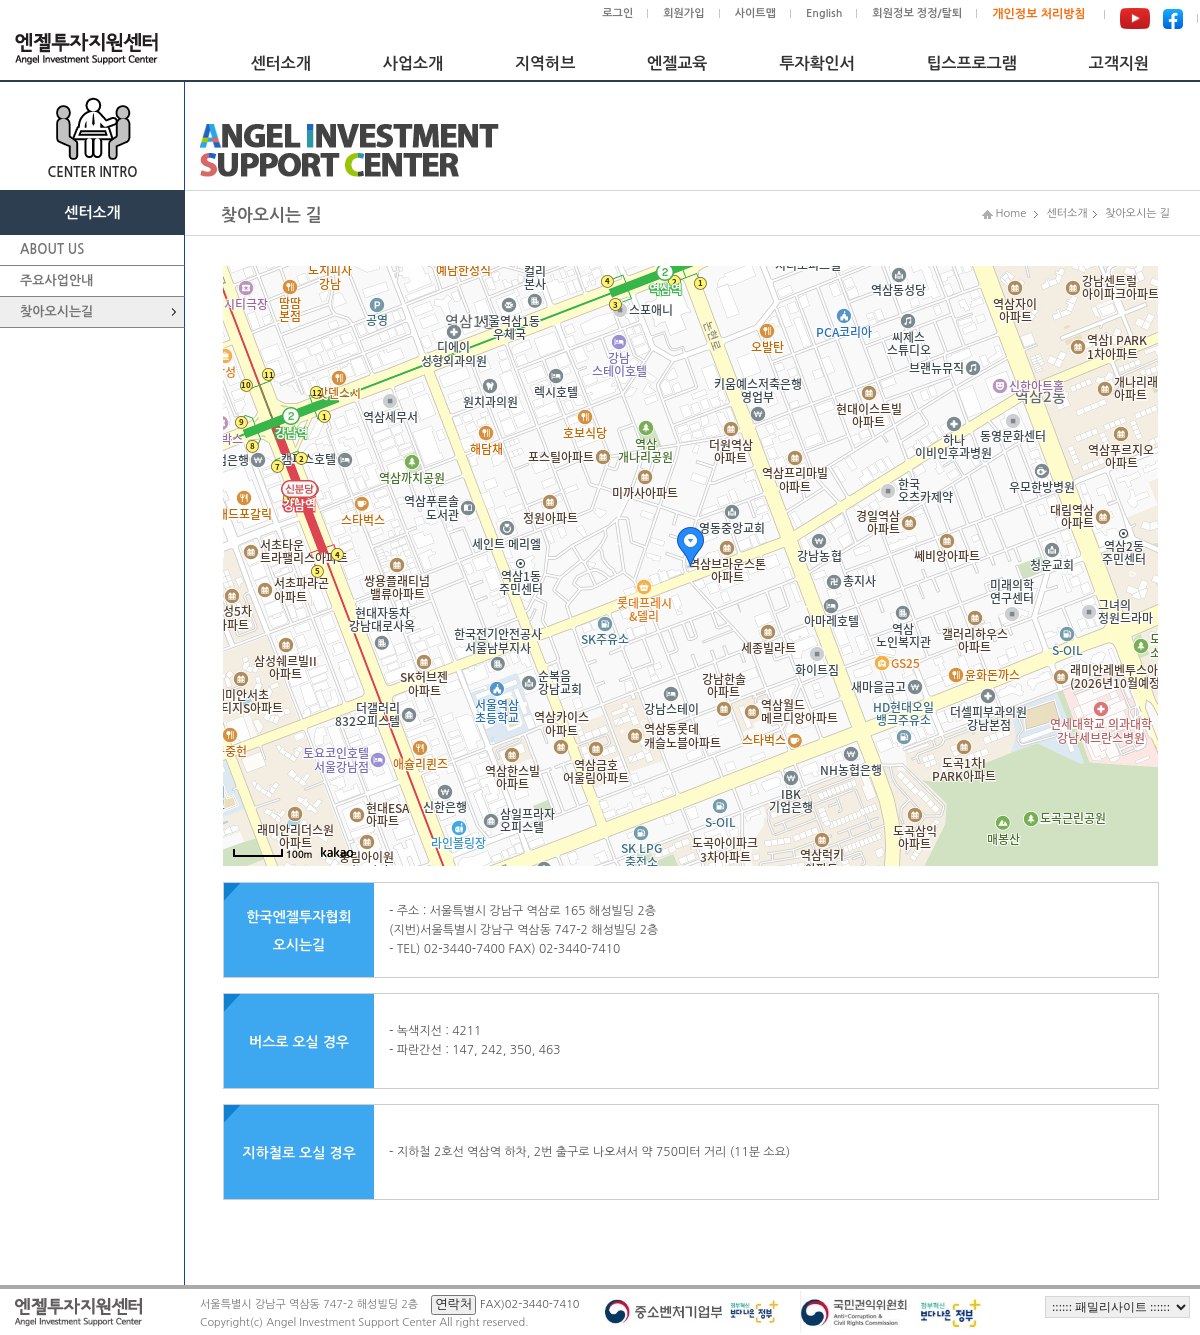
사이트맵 (755, 13)
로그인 (617, 13)
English (824, 13)
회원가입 (683, 13)
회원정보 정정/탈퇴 (917, 13)
